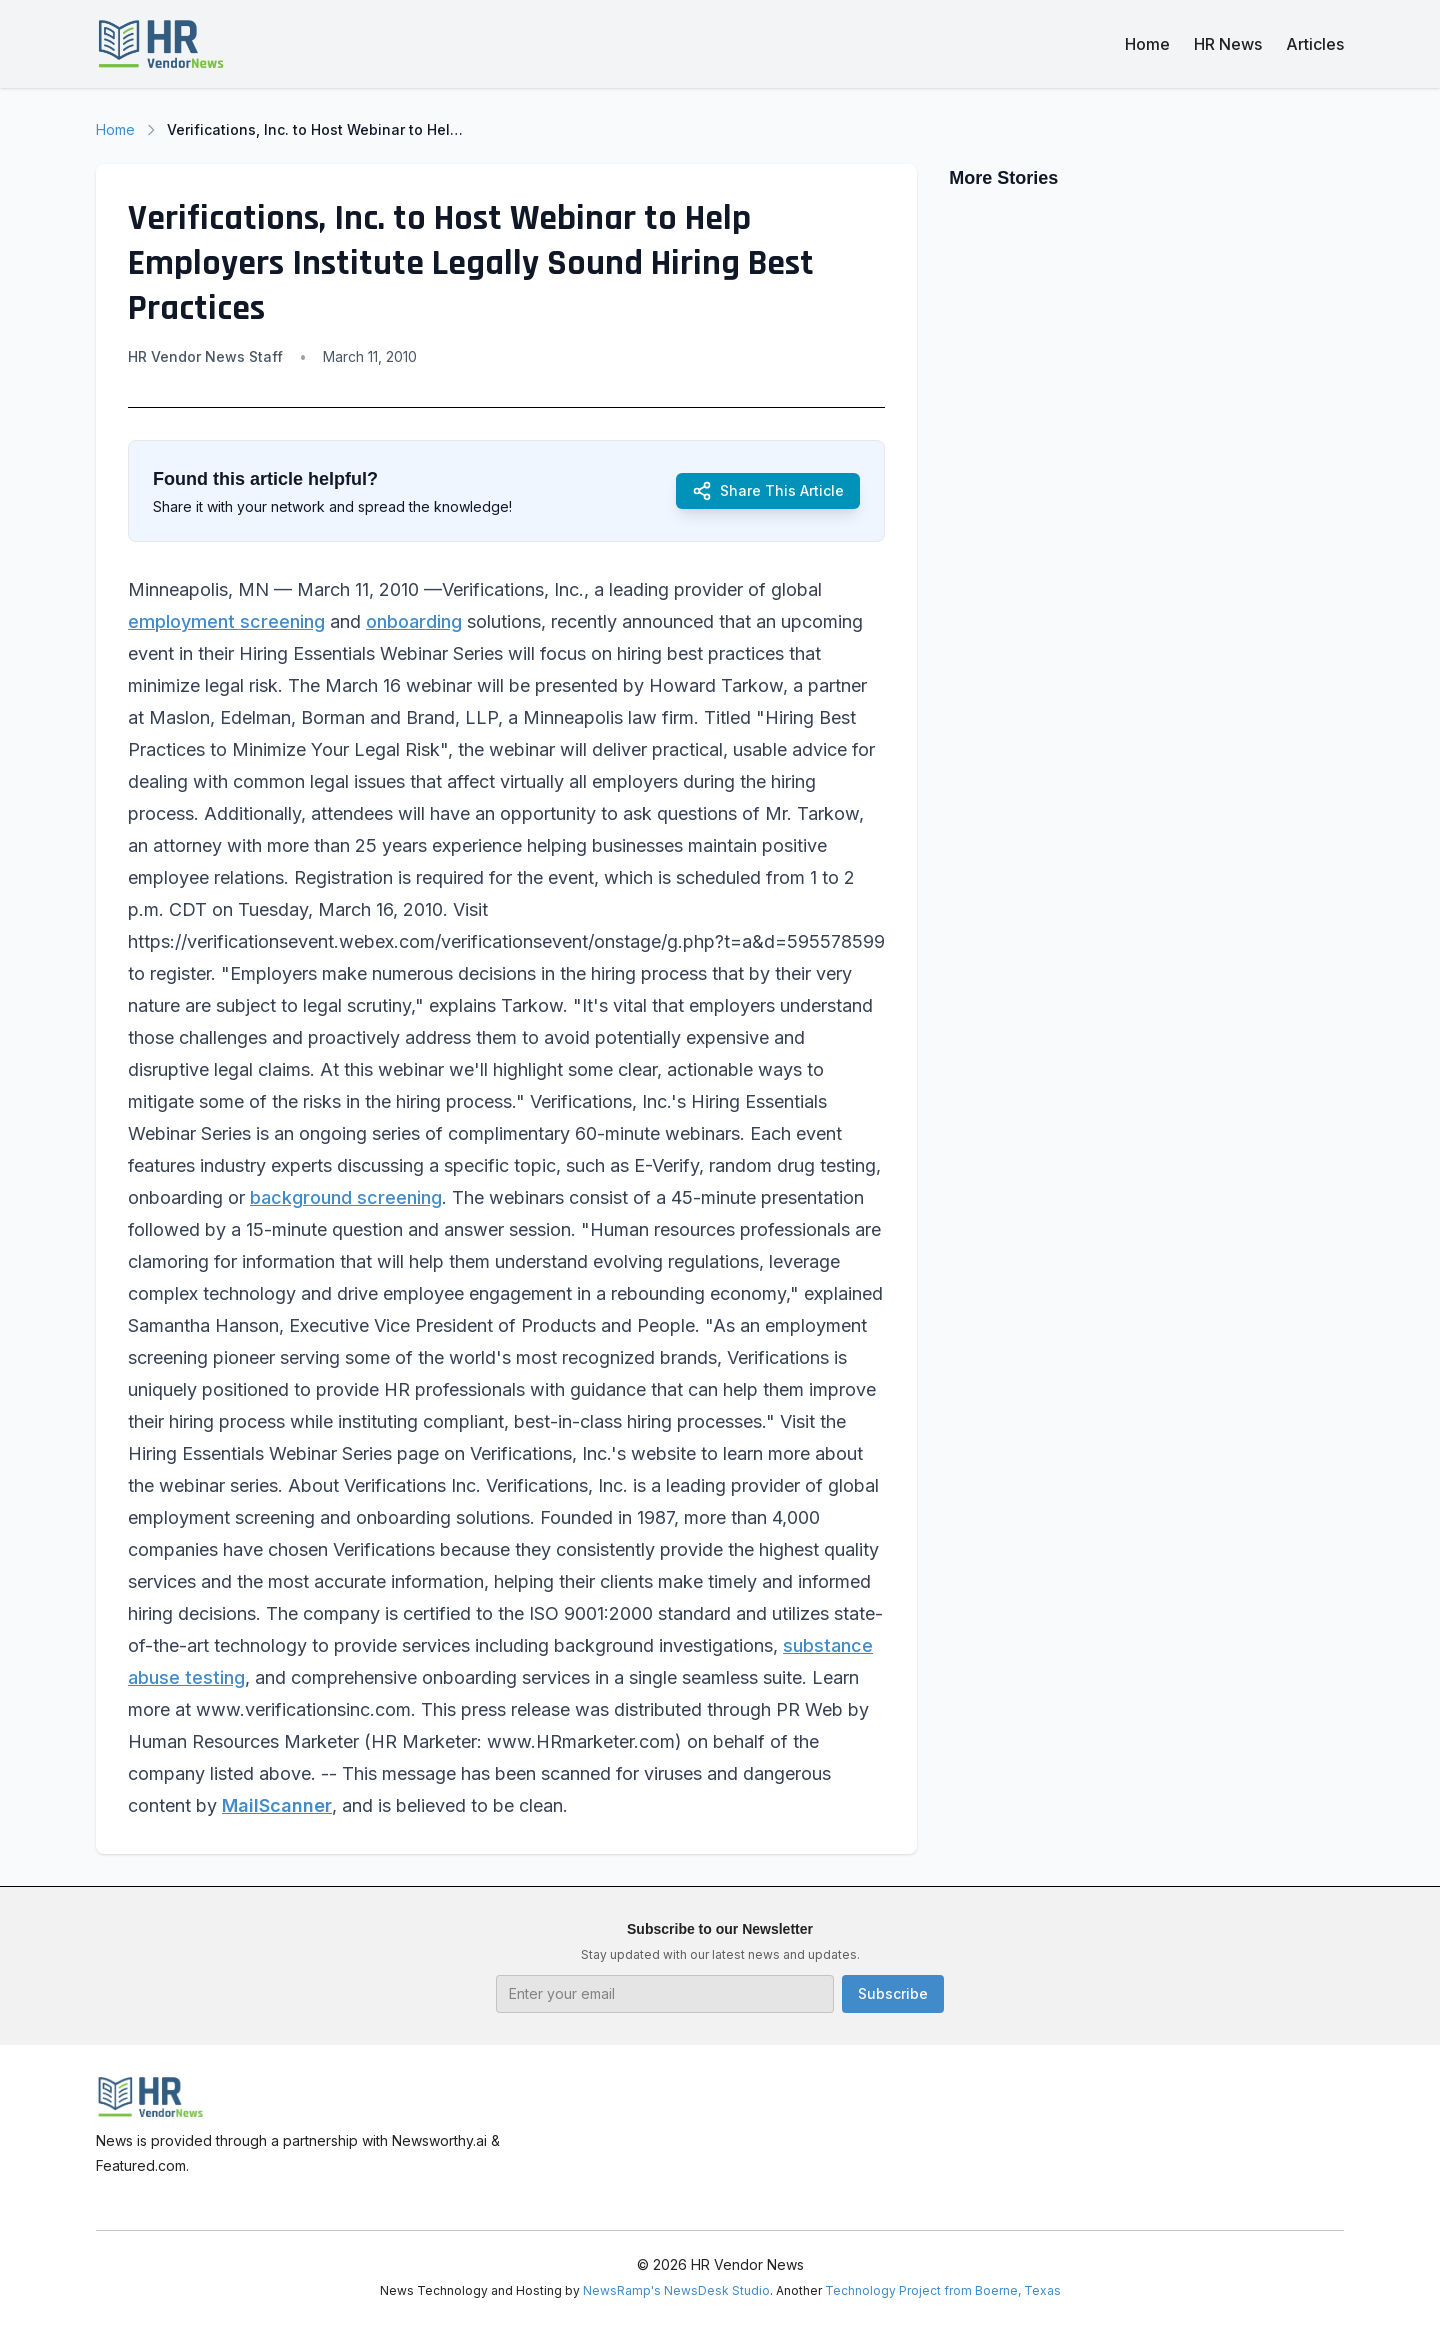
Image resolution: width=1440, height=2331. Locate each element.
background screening (346, 1197)
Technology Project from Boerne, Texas (943, 2290)
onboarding (414, 621)
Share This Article (768, 491)
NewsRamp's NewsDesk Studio (676, 2290)
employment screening (226, 621)
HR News (1228, 44)
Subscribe (893, 1993)
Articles (1315, 44)
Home (1147, 44)
